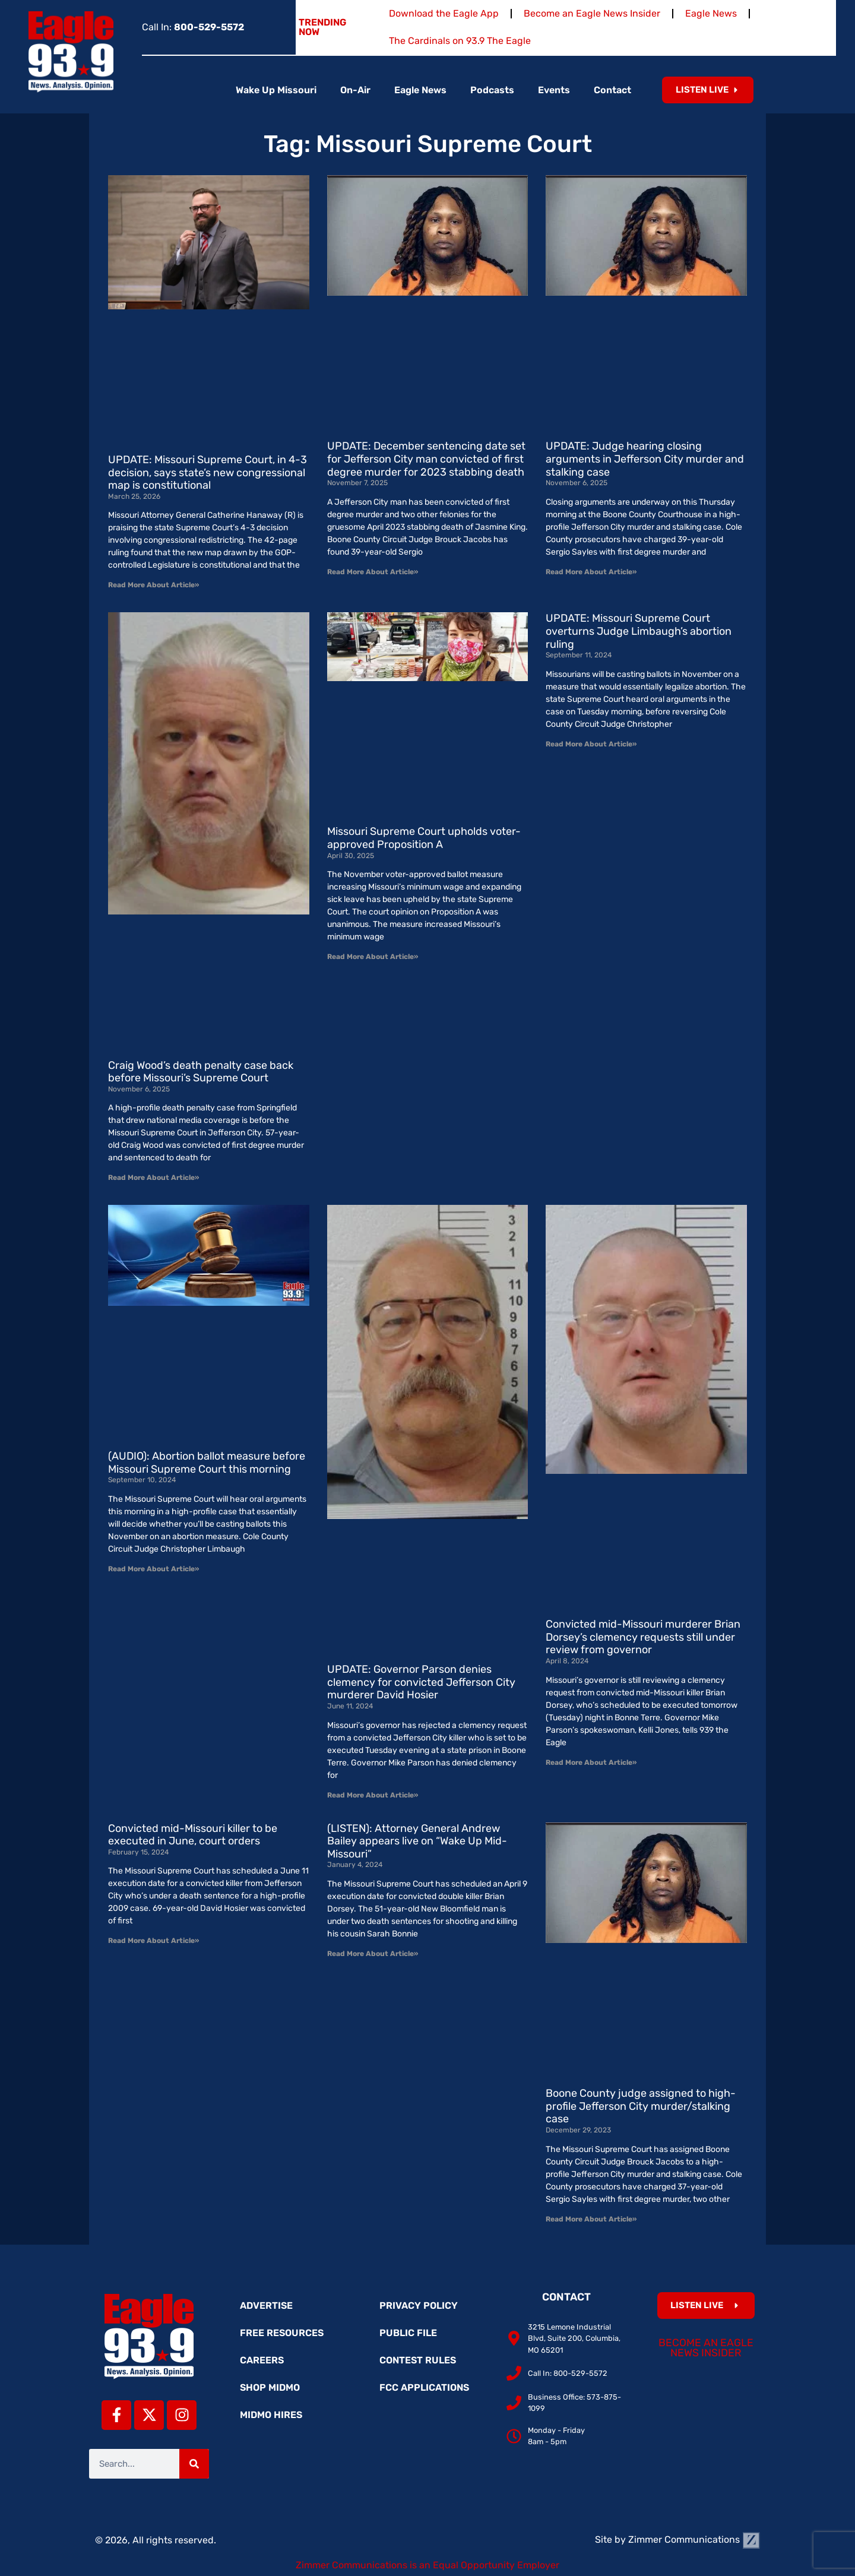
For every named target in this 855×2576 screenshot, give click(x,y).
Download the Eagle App (444, 13)
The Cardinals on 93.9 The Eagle (460, 40)
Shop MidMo (270, 2387)
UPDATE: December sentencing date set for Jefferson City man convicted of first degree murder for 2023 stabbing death (426, 458)
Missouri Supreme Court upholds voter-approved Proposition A (424, 838)
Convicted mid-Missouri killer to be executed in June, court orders (192, 1835)
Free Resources (282, 2332)
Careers (262, 2360)
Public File (408, 2332)
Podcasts (492, 90)
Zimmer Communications (694, 2539)
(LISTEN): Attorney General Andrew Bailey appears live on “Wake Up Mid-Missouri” (417, 1841)
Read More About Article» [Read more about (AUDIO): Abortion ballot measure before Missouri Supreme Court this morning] (153, 1569)
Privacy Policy (418, 2305)
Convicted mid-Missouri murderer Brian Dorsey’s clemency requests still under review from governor (643, 1637)
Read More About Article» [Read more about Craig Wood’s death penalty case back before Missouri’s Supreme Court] (153, 1177)
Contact (612, 90)
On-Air (355, 90)
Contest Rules (417, 2360)
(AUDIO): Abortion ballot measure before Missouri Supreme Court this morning (206, 1463)
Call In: (193, 27)
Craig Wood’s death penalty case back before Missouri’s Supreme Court (200, 1072)
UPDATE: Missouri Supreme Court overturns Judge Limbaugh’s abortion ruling (639, 631)
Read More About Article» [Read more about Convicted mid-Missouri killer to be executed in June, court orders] (153, 1940)
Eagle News (711, 13)
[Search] (194, 2464)
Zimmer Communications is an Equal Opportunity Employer (427, 2565)
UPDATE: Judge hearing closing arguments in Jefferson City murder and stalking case (645, 458)
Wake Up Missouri (276, 90)
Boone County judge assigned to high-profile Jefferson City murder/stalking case (641, 2106)
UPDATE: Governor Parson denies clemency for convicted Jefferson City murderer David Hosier (421, 1682)
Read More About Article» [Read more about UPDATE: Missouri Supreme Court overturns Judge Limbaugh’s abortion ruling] (591, 744)
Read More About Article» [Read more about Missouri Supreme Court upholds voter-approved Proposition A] (372, 956)
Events (554, 90)
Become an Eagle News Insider (592, 13)
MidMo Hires (271, 2414)
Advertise (266, 2305)
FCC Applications (424, 2387)
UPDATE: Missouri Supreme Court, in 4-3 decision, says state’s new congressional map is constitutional (207, 472)
